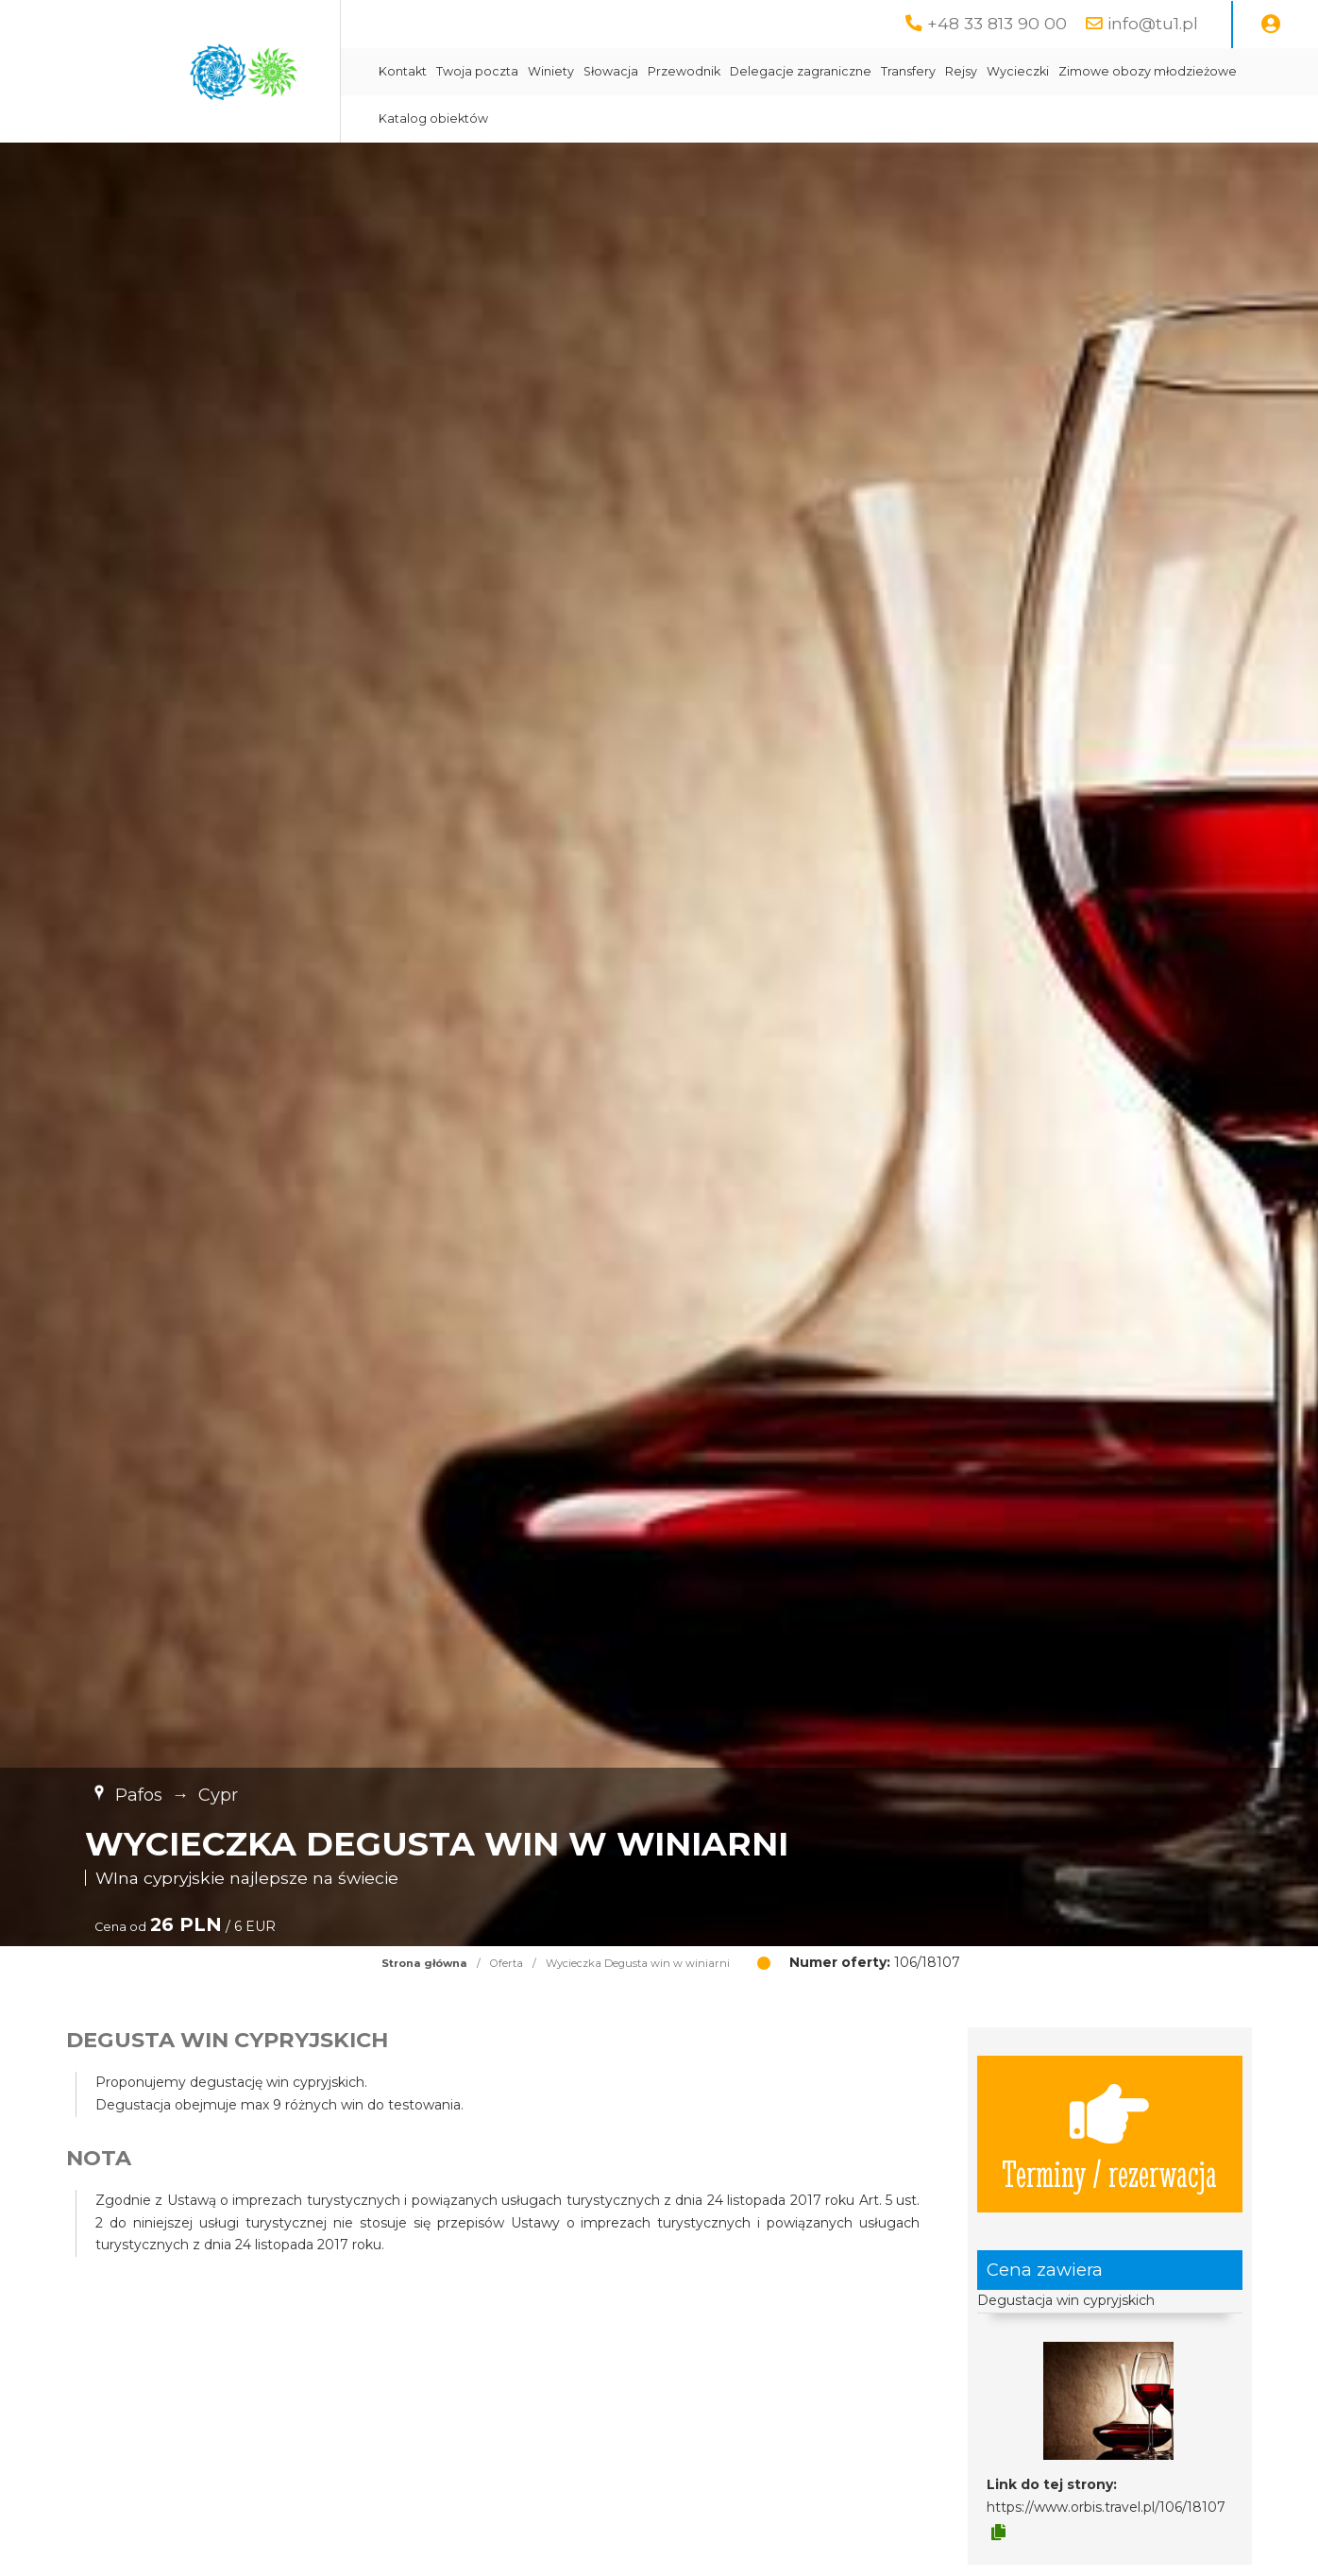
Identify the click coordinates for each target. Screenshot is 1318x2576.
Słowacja (610, 71)
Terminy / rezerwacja (1109, 2134)
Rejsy (961, 71)
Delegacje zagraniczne (800, 71)
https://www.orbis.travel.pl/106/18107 (1106, 2507)
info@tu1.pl (1152, 23)
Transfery (908, 71)
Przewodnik (684, 71)
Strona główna (424, 1963)
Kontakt (403, 71)
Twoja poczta (477, 71)
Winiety (551, 71)
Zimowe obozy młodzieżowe (1147, 71)
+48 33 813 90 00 (997, 23)
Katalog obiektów (433, 118)
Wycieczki (1018, 71)
